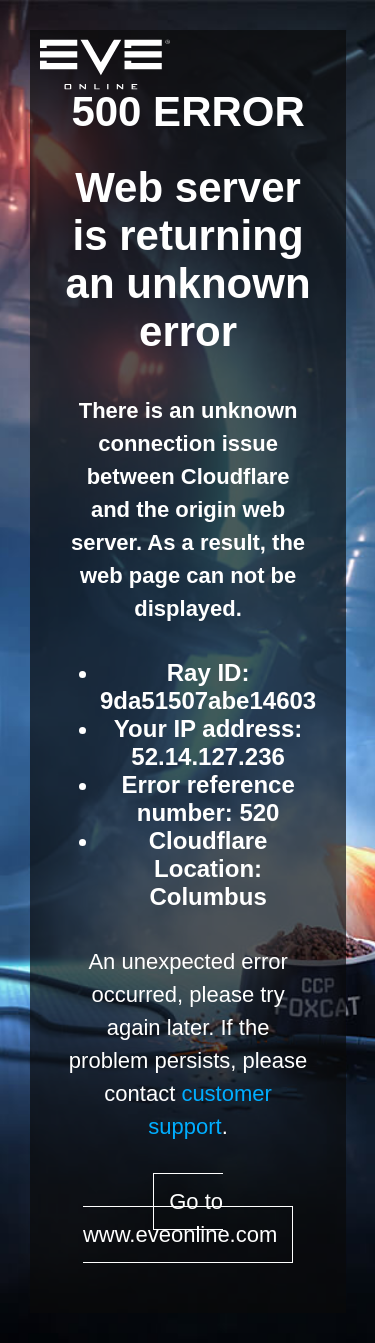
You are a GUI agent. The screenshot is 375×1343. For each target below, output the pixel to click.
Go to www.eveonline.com (180, 1218)
